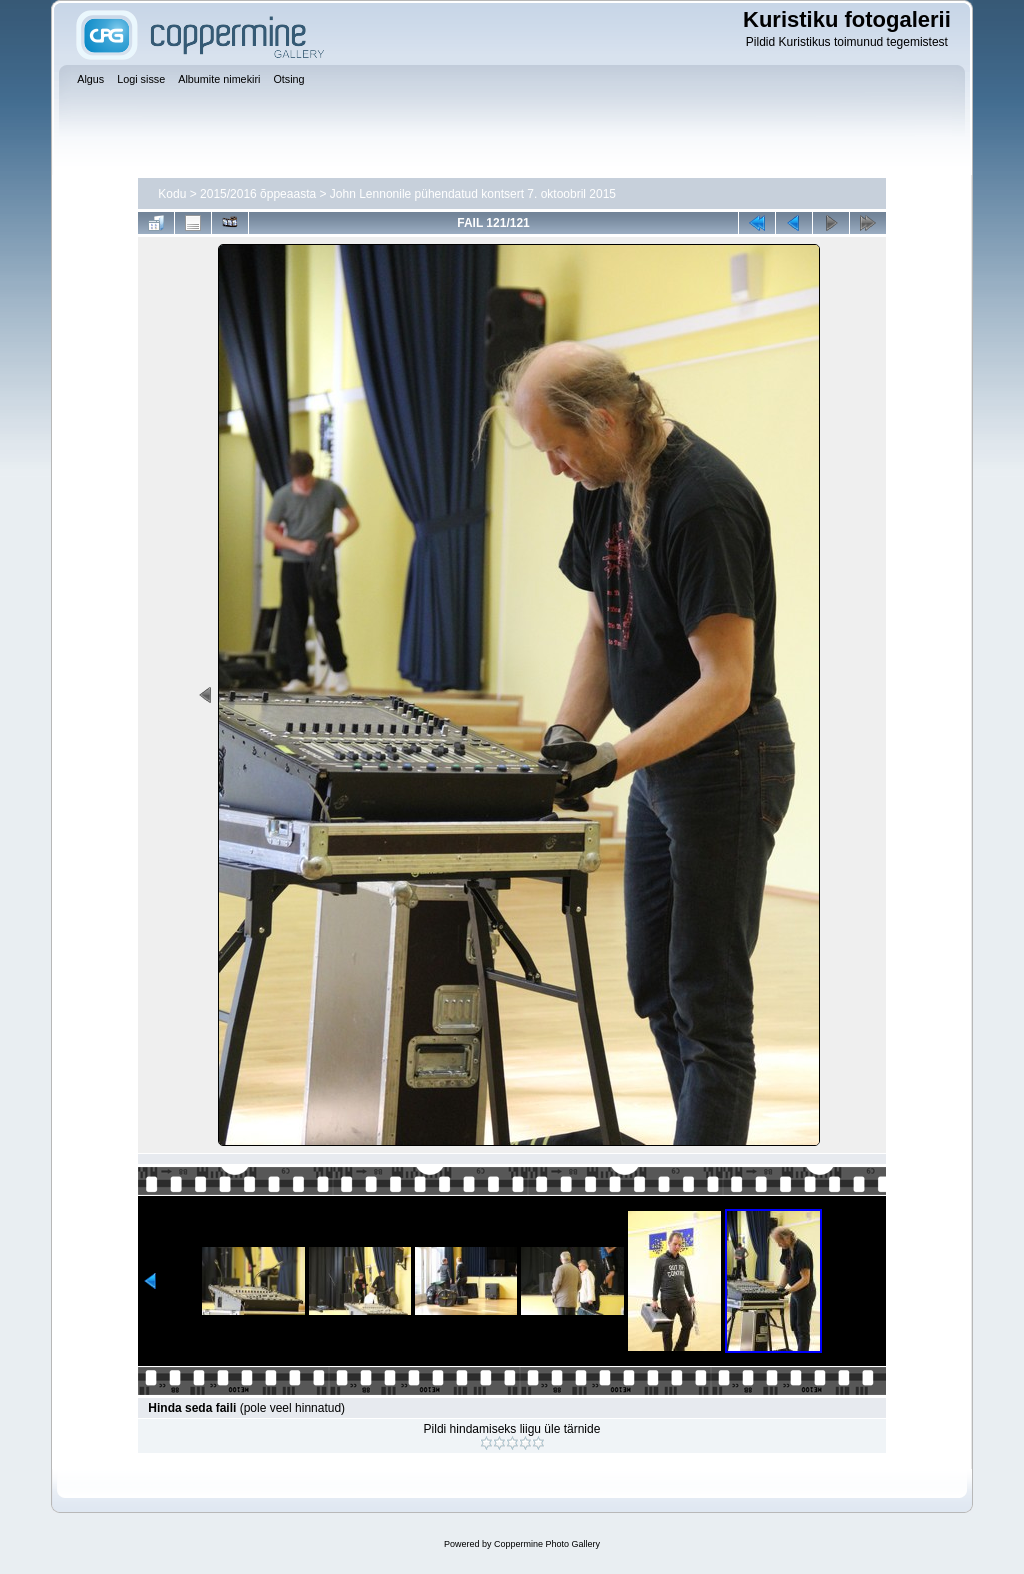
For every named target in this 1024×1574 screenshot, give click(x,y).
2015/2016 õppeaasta (258, 194)
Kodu (172, 194)
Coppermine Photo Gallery (547, 1544)
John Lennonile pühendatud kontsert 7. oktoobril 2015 (473, 194)
